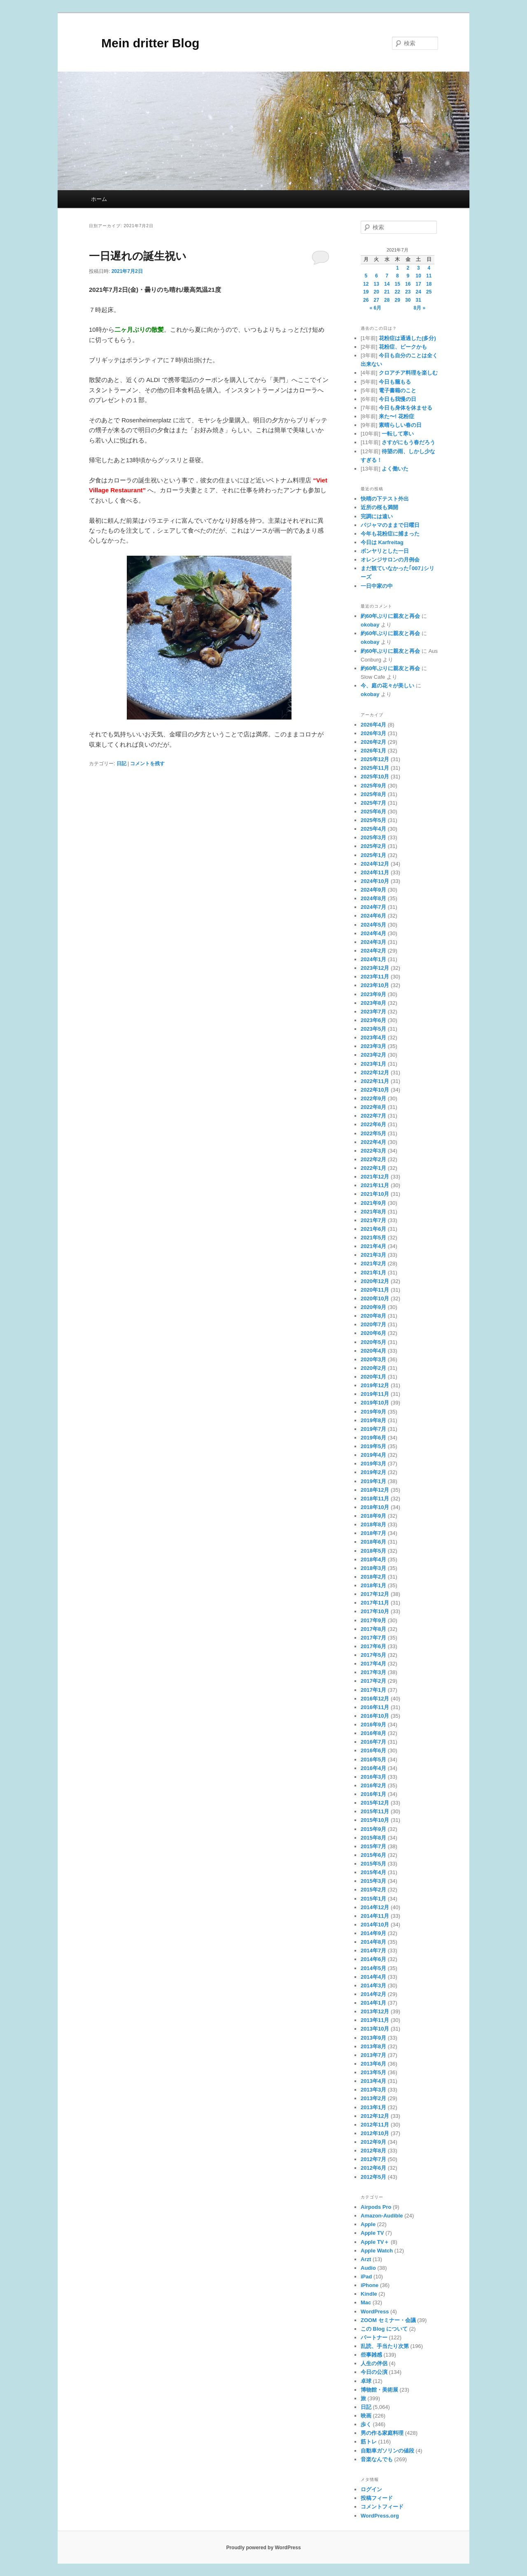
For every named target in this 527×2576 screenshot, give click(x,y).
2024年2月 (373, 951)
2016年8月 (373, 1733)
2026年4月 (373, 725)
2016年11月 (375, 1707)
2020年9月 (373, 1307)
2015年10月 (375, 1820)
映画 (366, 2416)
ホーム (99, 199)
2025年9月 (373, 786)
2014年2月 (373, 1994)
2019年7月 (373, 1429)
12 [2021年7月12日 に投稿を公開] (365, 284)
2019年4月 (373, 1455)
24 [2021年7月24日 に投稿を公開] (418, 292)
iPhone (369, 2285)
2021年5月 (373, 1237)
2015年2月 (373, 1890)
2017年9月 (373, 1620)
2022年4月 (373, 1142)
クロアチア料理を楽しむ (408, 373)
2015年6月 (373, 1855)
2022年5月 (373, 1133)
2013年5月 (373, 2072)
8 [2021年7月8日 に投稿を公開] (397, 276)
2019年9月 (373, 1412)
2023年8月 (373, 1003)
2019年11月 (375, 1394)
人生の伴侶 (374, 2363)
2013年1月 (373, 2107)
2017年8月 (373, 1629)
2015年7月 (373, 1846)
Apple (368, 2224)
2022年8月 (373, 1107)
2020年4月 (373, 1351)
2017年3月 (373, 1672)
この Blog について (384, 2329)
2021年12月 (375, 1177)
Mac (366, 2302)
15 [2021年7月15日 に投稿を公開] (397, 284)
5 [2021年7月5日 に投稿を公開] (365, 276)
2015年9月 (373, 1829)
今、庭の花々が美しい (387, 685)
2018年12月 (375, 1490)
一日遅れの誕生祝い (138, 256)
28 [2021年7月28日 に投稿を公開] (386, 300)
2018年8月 (373, 1524)
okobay (370, 625)
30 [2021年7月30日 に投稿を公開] (407, 300)
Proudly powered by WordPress (263, 2547)
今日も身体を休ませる (405, 408)
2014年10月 (375, 1925)
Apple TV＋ (375, 2242)
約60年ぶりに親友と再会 (390, 616)
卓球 (366, 2381)
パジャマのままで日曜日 (390, 525)
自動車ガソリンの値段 (387, 2451)
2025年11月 (375, 768)
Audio (368, 2268)
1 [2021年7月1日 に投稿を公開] (397, 268)
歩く (366, 2424)
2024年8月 (373, 898)
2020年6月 (373, 1333)
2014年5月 (373, 1968)
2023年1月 (373, 1064)
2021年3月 (373, 1255)
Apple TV (372, 2233)
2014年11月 (375, 1916)
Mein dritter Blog (144, 43)
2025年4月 (373, 829)
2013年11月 (375, 2020)
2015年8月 (373, 1838)
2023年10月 (375, 985)
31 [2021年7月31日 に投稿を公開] (418, 300)
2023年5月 (373, 1029)
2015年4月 (373, 1872)
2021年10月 (375, 1194)
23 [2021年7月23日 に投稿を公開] (407, 292)
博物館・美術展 (379, 2390)
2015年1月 (373, 1899)
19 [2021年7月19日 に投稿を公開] (365, 292)
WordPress (375, 2311)
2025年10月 (375, 776)
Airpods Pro (376, 2207)
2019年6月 (373, 1438)
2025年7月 (373, 803)
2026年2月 (373, 742)
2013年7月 (373, 2055)
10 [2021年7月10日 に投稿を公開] (418, 276)
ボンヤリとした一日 (385, 551)
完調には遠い (377, 516)
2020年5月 (373, 1342)
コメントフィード (382, 2507)
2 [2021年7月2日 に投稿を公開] (407, 268)
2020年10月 (375, 1298)
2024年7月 (373, 907)
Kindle (369, 2294)
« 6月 (375, 308)
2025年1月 (373, 855)
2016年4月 (373, 1768)
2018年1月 (373, 1585)
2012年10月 (375, 2133)
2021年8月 (373, 1212)
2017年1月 (373, 1690)
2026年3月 (373, 733)
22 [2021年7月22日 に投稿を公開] (397, 292)
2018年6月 (373, 1542)
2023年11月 (375, 977)
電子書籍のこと (397, 390)
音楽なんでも (377, 2459)
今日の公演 (374, 2372)
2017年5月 (373, 1655)
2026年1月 (373, 751)
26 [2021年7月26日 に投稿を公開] (365, 300)
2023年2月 (373, 1055)
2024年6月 (373, 916)
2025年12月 (375, 759)
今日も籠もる (395, 382)
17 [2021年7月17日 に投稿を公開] (418, 284)
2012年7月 (373, 2159)
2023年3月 (373, 1046)
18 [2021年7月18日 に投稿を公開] (428, 284)
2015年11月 (375, 1811)
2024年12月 (375, 864)
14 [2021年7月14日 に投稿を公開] (386, 284)
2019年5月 (373, 1446)
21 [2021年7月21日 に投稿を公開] (386, 292)
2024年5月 (373, 925)
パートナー (374, 2337)
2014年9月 (373, 1933)
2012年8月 (373, 2150)
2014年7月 (373, 1950)
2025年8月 (373, 794)
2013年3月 (373, 2090)
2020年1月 (373, 1377)
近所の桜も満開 (379, 507)
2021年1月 (373, 1272)
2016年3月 (373, 1777)
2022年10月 (375, 1090)
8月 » (420, 308)
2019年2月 (373, 1472)
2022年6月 (373, 1124)
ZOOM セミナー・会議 (388, 2320)
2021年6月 (373, 1229)
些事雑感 (371, 2355)
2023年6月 (373, 1020)
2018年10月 (375, 1507)
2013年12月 (375, 2011)
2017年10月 (375, 1611)
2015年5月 (373, 1864)
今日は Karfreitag (382, 542)
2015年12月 (375, 1803)
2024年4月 (373, 933)
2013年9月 (373, 2038)
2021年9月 (373, 1203)
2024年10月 (375, 881)
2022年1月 (373, 1168)
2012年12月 (375, 2116)
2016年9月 (373, 1724)
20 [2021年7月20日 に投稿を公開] (376, 292)
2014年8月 (373, 1942)
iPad (366, 2276)
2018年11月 (375, 1498)
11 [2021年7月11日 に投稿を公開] (428, 276)
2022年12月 (375, 1072)
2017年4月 (373, 1664)
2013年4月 (373, 2081)
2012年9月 (373, 2142)
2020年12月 (375, 1281)
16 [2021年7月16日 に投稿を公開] (407, 284)
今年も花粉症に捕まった (390, 534)
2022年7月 (373, 1116)
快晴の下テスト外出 (385, 499)
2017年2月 (373, 1681)
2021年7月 (373, 1220)
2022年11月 (375, 1081)
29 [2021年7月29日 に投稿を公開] (397, 300)
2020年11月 (375, 1290)
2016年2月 (373, 1785)
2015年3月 (373, 1881)
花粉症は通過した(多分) (407, 338)
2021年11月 (375, 1185)
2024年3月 (373, 942)
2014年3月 (373, 1985)
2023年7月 (373, 1012)
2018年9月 (373, 1516)
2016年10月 (375, 1716)
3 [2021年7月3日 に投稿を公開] (418, 268)
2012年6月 (373, 2168)
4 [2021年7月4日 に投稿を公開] (428, 268)
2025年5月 (373, 820)
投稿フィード (377, 2498)
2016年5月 (373, 1759)
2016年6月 (373, 1750)
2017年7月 (373, 1638)
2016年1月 (373, 1794)
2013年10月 (375, 2029)
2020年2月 (373, 1368)
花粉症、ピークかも (403, 347)
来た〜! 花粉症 (396, 416)
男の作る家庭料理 (382, 2433)
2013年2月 (373, 2098)
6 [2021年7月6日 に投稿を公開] (376, 276)
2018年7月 (373, 1533)
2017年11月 (375, 1603)
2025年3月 (373, 837)
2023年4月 (373, 1037)
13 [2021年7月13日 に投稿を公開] (376, 284)
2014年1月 (373, 2003)
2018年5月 (373, 1551)
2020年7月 (373, 1324)
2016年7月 (373, 1742)
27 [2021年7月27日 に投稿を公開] (376, 300)
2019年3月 (373, 1463)
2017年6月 (373, 1646)
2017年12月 (375, 1594)
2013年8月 (373, 2046)
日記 (121, 763)
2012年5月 (373, 2177)
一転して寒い (398, 434)
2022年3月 (373, 1151)
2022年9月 (373, 1098)
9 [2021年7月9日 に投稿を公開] (407, 276)
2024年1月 (373, 959)
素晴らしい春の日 (400, 425)
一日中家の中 (377, 586)
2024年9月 (373, 890)
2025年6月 (373, 811)
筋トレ (369, 2442)
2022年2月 (373, 1159)
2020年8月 (373, 1316)
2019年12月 (375, 1385)
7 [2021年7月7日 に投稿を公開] (386, 276)
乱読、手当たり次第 (385, 2346)
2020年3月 (373, 1359)
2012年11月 (375, 2125)
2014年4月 (373, 1977)
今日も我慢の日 (397, 399)
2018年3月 (373, 1568)
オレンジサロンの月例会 (390, 560)
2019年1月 (373, 1481)
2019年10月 (375, 1403)
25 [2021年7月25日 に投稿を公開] (428, 292)
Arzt (366, 2259)
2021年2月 (373, 1263)
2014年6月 (373, 1959)
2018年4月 (373, 1559)
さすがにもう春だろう (408, 442)
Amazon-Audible (382, 2216)
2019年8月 (373, 1420)
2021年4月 (373, 1246)
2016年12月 (375, 1699)
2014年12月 (375, 1907)
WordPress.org (380, 2516)
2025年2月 (373, 846)
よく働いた (395, 469)
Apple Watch (377, 2251)
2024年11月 (375, 872)
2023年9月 (373, 994)
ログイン (371, 2489)
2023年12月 (375, 968)
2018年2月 (373, 1577)
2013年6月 (373, 2064)
